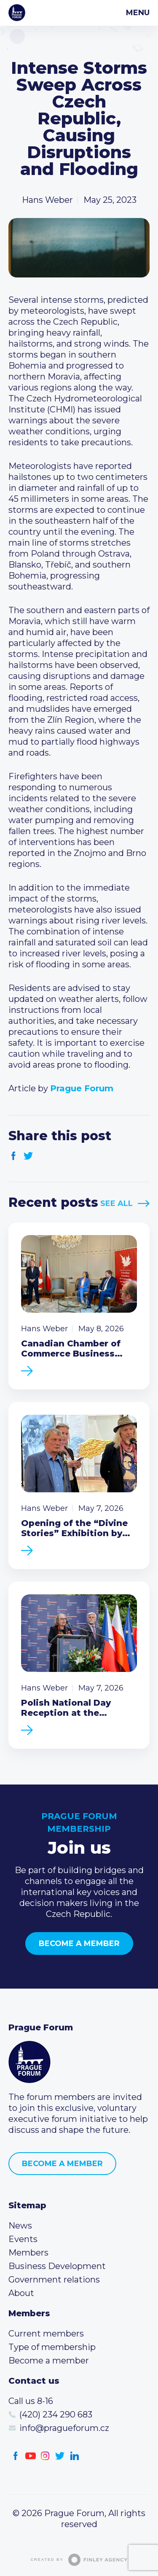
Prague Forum (16, 12)
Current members (46, 2333)
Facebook (13, 1156)
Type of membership (52, 2347)
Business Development (57, 2266)
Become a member (79, 1943)
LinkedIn (75, 2456)
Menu (138, 12)
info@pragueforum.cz (64, 2428)
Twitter (28, 1156)
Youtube (30, 2456)
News (20, 2226)
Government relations (54, 2280)
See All (116, 1203)
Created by (79, 2560)
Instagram (45, 2456)
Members (28, 2253)
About (21, 2293)
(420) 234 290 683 (55, 2414)
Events (22, 2239)
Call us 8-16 (30, 2401)
